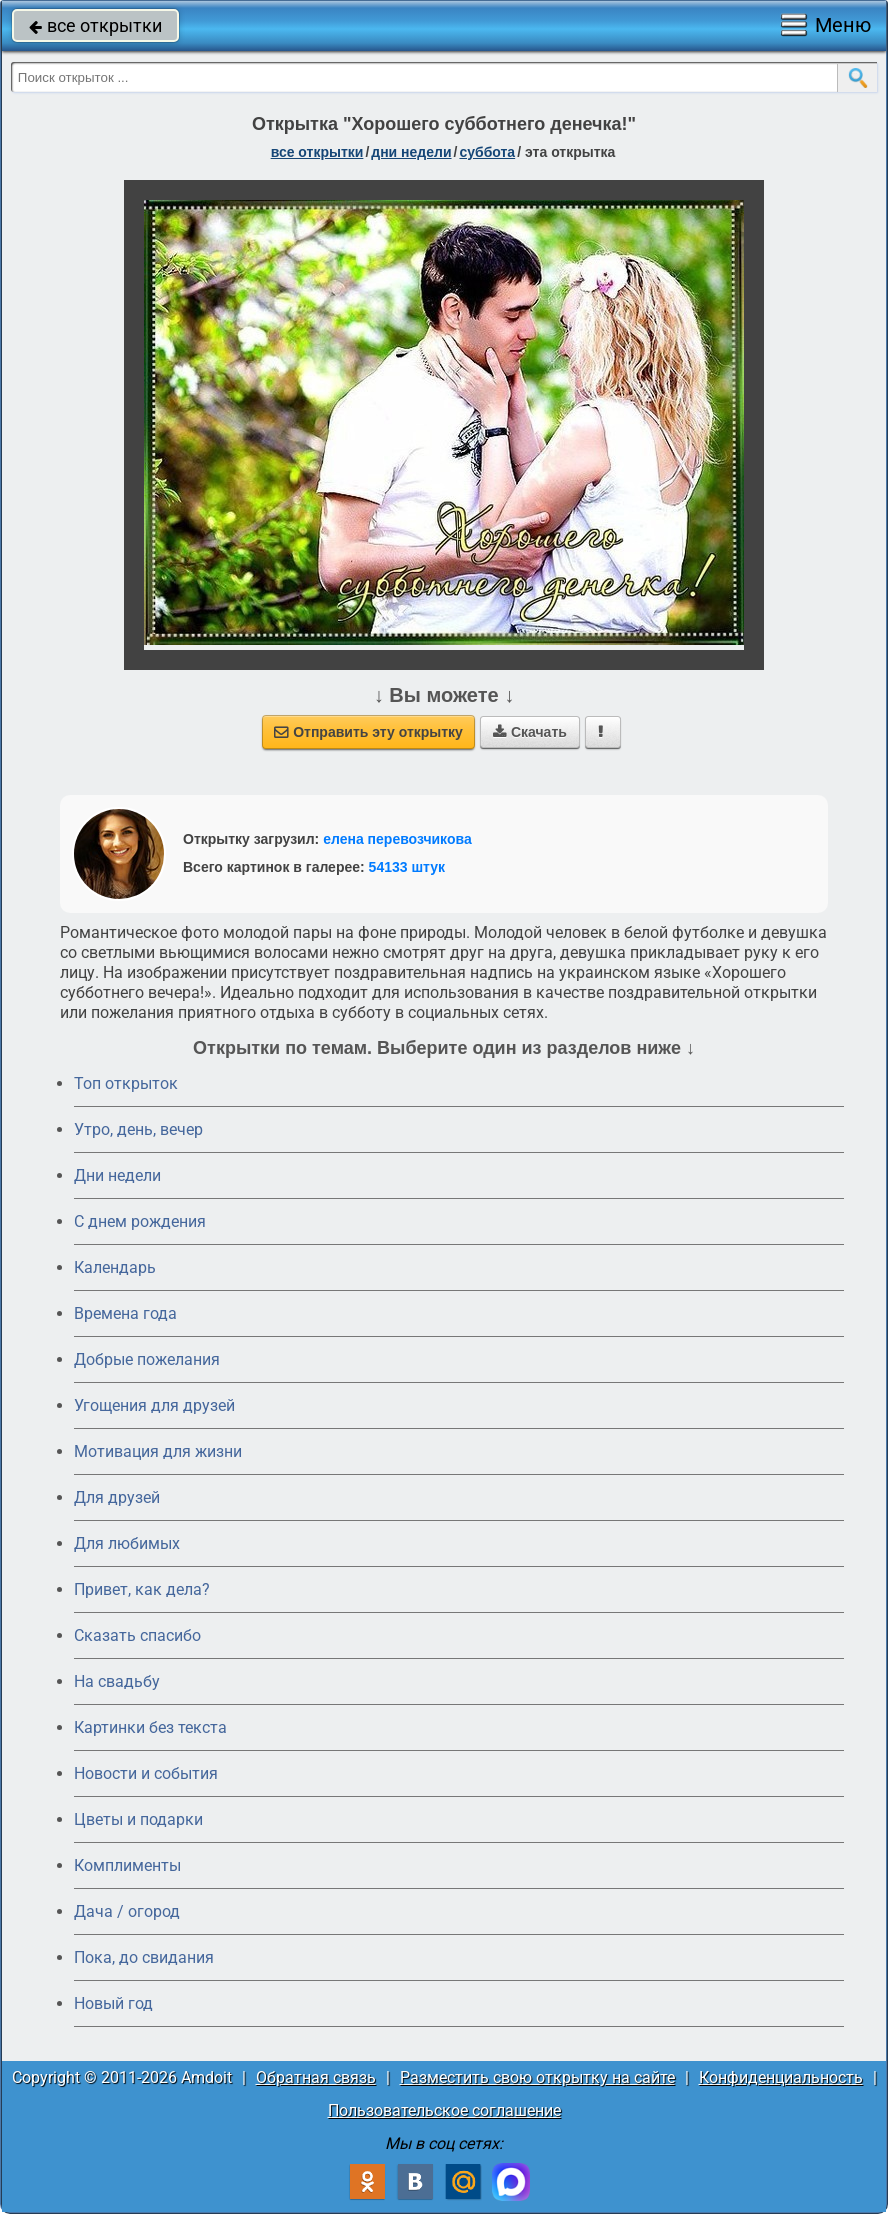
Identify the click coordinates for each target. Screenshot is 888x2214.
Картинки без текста (150, 1727)
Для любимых (127, 1543)
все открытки (95, 25)
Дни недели (117, 1175)
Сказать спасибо (137, 1635)
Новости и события (146, 1773)
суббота (487, 152)
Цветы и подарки (138, 1819)
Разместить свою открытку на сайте (537, 2077)
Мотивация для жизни (158, 1451)
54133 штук (407, 867)
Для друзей (117, 1497)
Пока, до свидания (144, 1957)
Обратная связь (316, 2077)
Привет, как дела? (142, 1589)
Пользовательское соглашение (444, 2110)
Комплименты (127, 1865)
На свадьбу (117, 1681)
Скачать (530, 732)
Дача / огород (127, 1911)
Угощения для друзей (154, 1405)
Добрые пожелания (147, 1359)
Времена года (125, 1313)
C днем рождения (140, 1221)
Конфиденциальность (781, 2077)
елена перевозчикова (397, 839)
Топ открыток (126, 1083)
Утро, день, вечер (138, 1129)
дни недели (411, 152)
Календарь (115, 1267)
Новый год (113, 2003)
